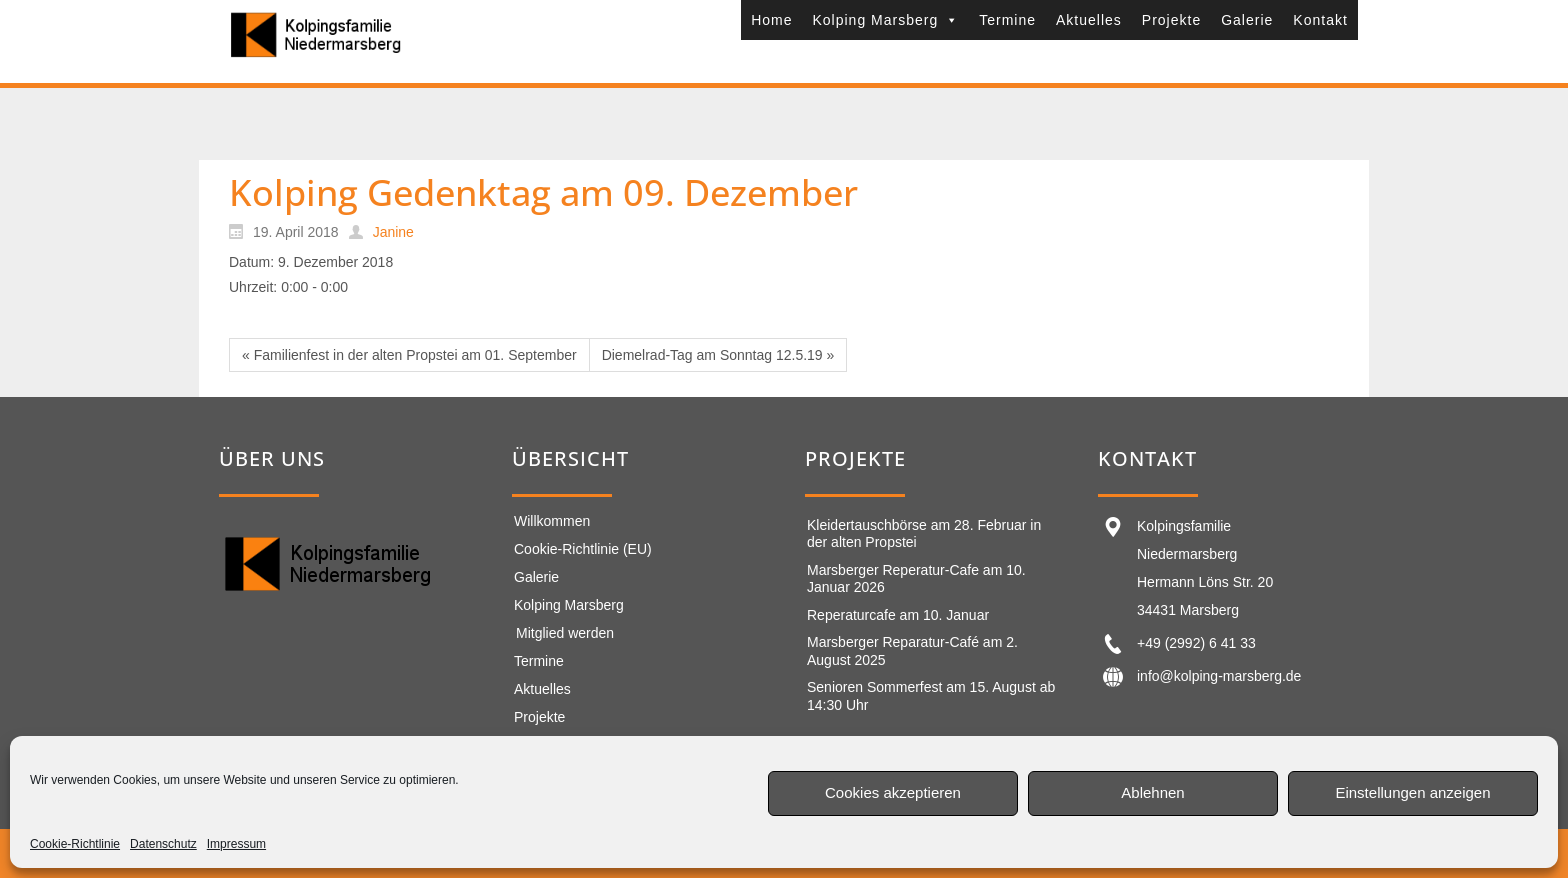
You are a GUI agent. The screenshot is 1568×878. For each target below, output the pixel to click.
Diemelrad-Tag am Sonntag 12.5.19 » (718, 355)
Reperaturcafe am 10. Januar (898, 615)
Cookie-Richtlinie (75, 844)
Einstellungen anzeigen (1412, 792)
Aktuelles (1089, 20)
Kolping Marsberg (885, 20)
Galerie (1247, 20)
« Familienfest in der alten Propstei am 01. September (409, 355)
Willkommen (552, 521)
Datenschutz (163, 844)
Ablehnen (1152, 792)
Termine (1007, 20)
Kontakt (1320, 20)
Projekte (1171, 20)
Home (771, 20)
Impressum (236, 844)
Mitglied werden (565, 633)
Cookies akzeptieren (893, 792)
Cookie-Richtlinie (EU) (583, 549)
